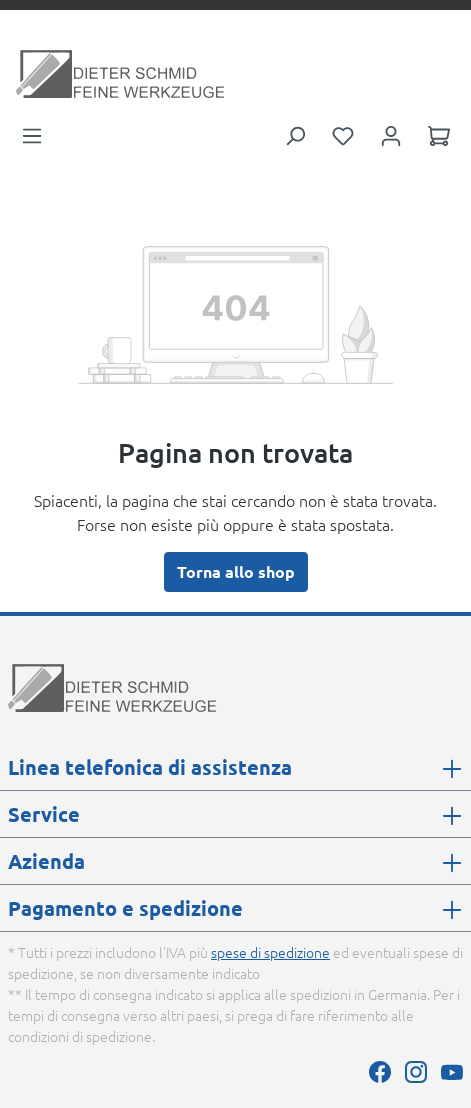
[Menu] (32, 134)
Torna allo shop (236, 571)
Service (44, 814)
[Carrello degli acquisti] (439, 134)
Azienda (46, 861)
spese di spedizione (270, 952)
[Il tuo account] (391, 134)
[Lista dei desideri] (343, 134)
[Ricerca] (295, 134)
